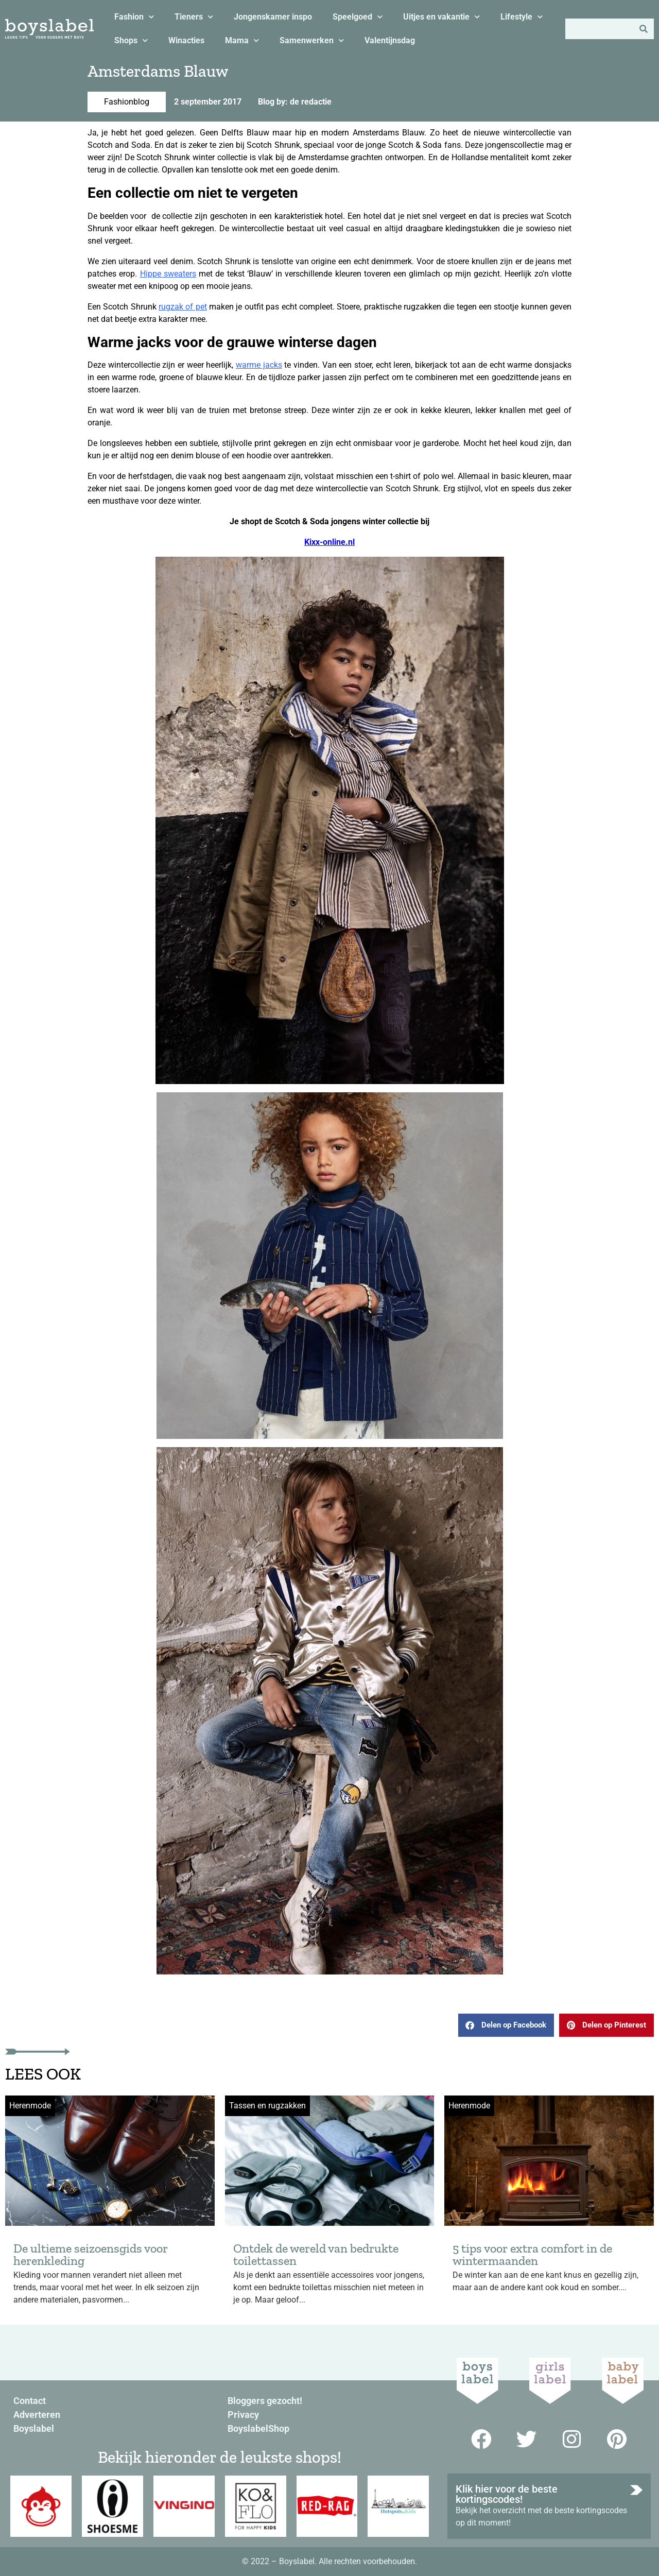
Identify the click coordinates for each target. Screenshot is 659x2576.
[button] (506, 2025)
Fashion (134, 17)
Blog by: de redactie (295, 102)
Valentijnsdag (390, 40)
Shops (131, 40)
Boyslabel (33, 2428)
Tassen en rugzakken (267, 2105)
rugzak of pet (183, 307)
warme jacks (259, 365)
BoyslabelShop (258, 2428)
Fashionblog (126, 102)
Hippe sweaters (168, 274)
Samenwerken (312, 40)
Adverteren (36, 2414)
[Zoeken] (643, 29)
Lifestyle (521, 17)
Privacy (243, 2414)
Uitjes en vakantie (441, 17)
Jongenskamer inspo (273, 17)
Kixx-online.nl (329, 542)
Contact (29, 2400)
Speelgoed (358, 17)
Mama (242, 40)
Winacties (186, 40)
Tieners (194, 17)
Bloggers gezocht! (265, 2400)
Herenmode (30, 2105)
